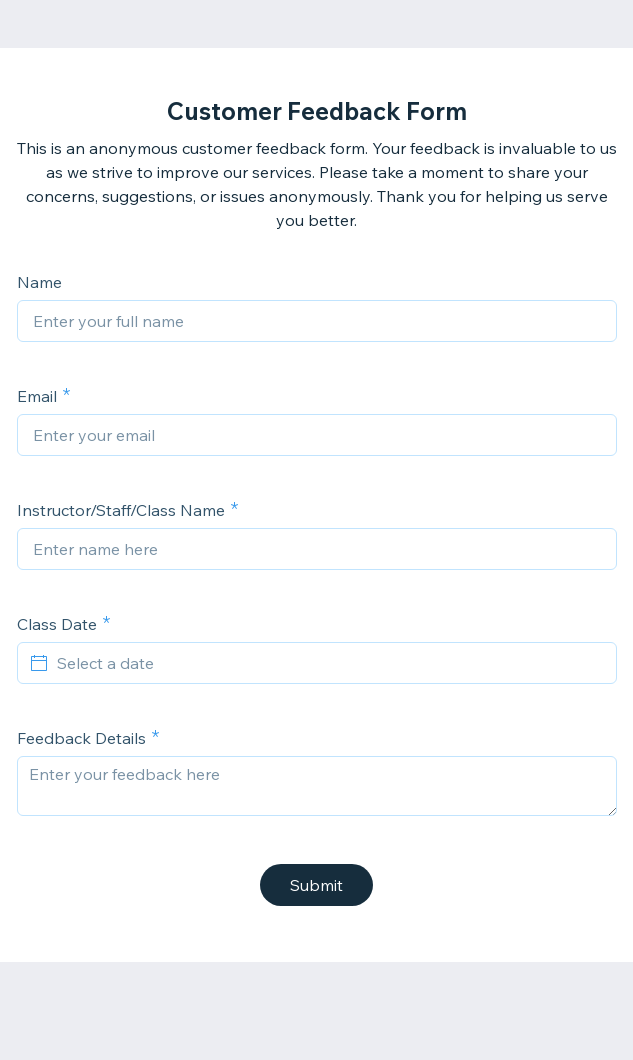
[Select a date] (329, 663)
